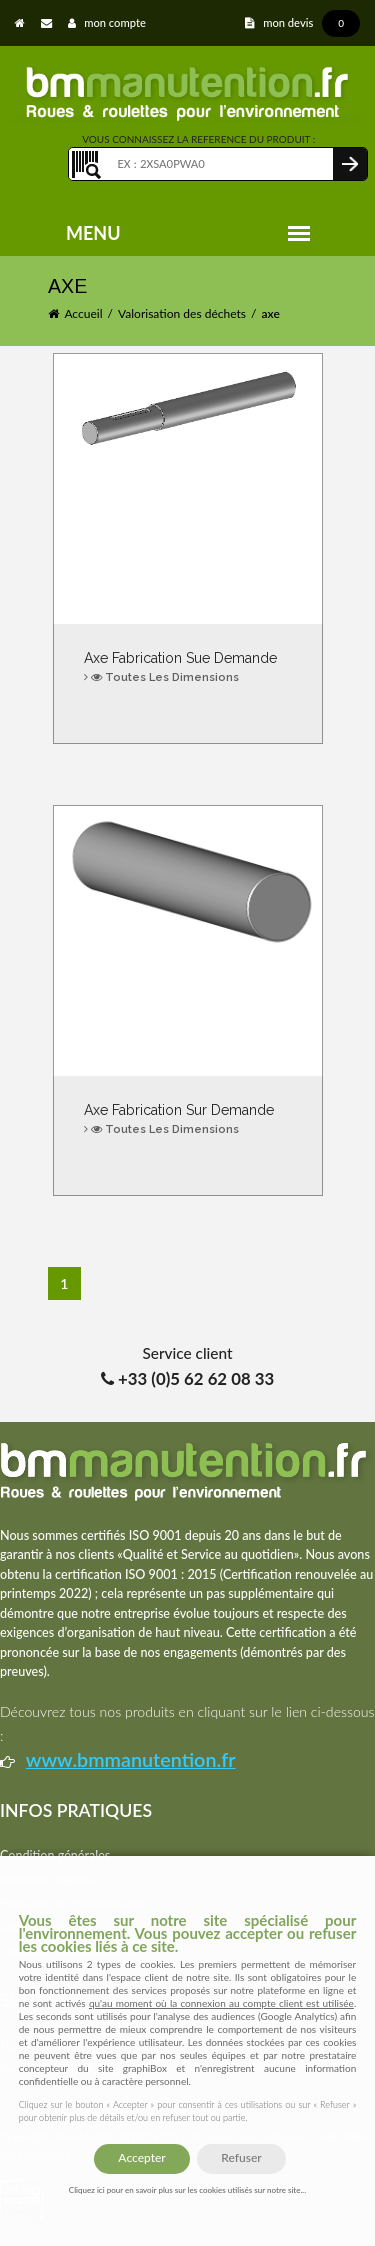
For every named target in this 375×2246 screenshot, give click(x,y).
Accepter (141, 2157)
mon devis (302, 22)
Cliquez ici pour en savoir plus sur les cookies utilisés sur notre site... (187, 2190)
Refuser (241, 2157)
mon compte (107, 22)
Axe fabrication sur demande (188, 1120)
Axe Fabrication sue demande (188, 668)
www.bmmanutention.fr (131, 1759)
